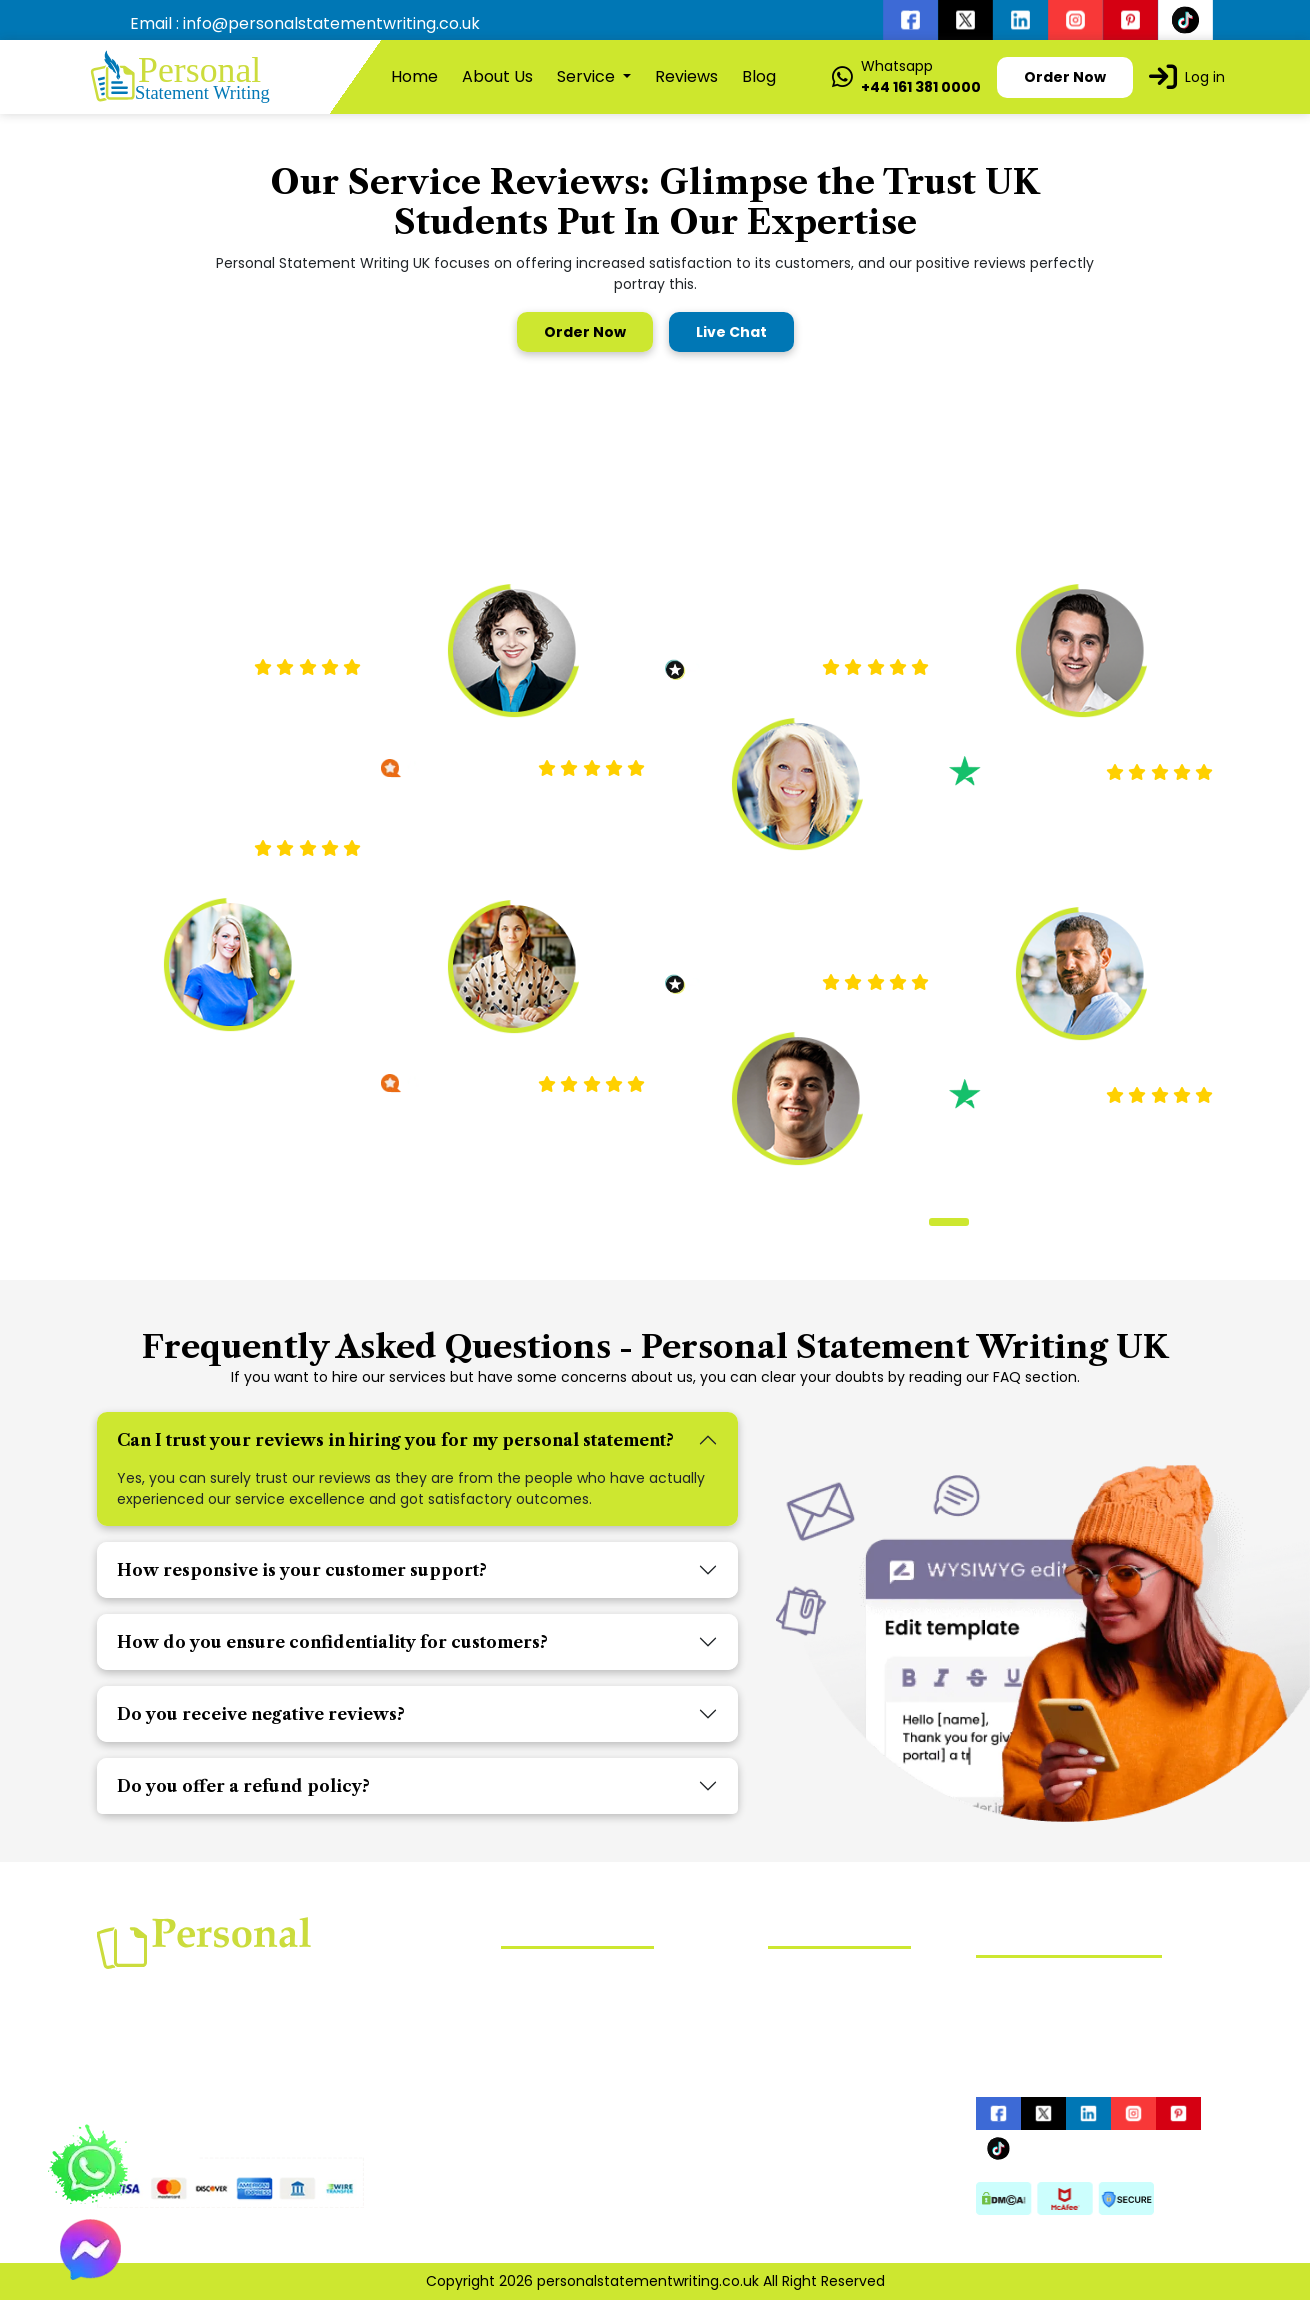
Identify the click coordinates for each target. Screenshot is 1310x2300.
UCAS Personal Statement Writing (618, 2061)
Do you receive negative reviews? (261, 1714)
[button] (917, 1222)
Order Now (585, 332)
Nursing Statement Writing (593, 1974)
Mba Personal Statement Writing (614, 2032)
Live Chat (731, 332)
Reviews (686, 76)
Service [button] (588, 76)
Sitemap (797, 2105)
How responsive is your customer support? (302, 1570)
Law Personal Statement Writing (612, 2003)
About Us (497, 76)
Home (414, 76)
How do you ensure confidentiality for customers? (332, 1642)
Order (788, 2073)
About (789, 2009)
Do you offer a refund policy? (243, 1786)
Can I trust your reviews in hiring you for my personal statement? (395, 1440)
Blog (759, 76)
